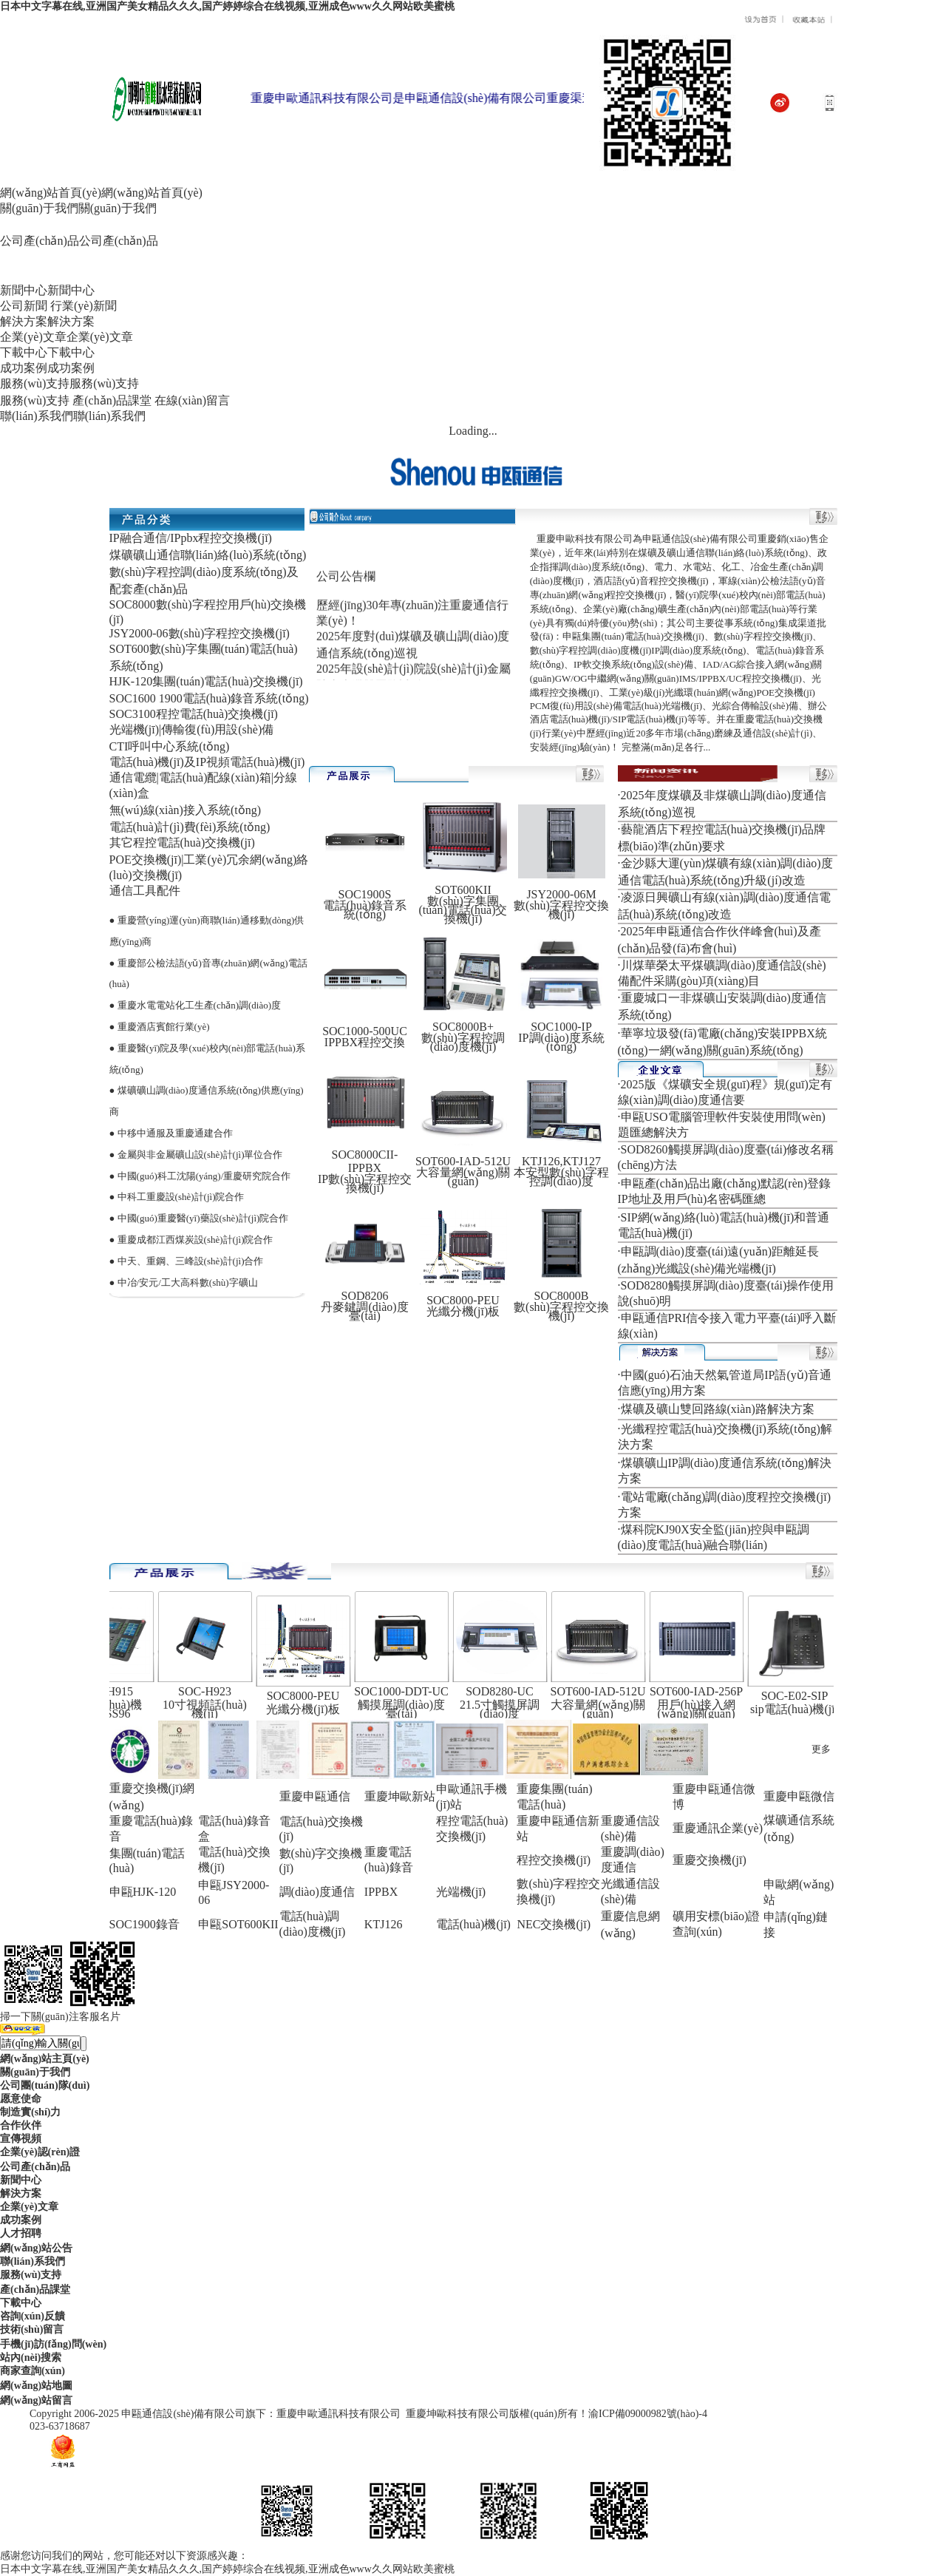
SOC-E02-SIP (801, 1695)
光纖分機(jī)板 (463, 1311)
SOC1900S (364, 894)
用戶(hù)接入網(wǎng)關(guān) (703, 1709)
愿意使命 (20, 2098)
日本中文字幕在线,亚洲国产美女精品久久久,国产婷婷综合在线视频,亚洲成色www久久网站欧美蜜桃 (227, 6)
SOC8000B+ (463, 1026)
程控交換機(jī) (554, 1860)
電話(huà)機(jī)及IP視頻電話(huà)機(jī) (207, 762)
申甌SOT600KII (238, 1924)
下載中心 (20, 2302)
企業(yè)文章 (29, 2206)
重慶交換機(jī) (709, 1860)
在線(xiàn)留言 (192, 400)
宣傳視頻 (20, 2138)
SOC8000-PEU (463, 1300)
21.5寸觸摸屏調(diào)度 (506, 1709)
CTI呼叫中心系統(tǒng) (169, 746)
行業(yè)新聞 (83, 305)
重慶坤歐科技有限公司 (457, 2413)
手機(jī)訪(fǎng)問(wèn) (53, 2344)
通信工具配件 (144, 890)
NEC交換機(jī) (554, 1924)
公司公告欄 (345, 583)
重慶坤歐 (388, 1796)
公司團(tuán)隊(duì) (44, 2085)
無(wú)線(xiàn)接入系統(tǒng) (185, 810)
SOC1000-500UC (364, 1031)
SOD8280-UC (506, 1691)
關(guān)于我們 (35, 2072)
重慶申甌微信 (798, 1796)
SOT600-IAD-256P (702, 1691)
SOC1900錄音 (144, 1924)
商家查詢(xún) (32, 2370)
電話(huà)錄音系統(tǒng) (365, 910)
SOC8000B (561, 1295)
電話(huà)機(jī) (473, 1924)
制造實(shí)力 (30, 2112)
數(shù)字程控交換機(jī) (561, 910)
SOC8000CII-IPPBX (365, 1161)
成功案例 (20, 2220)
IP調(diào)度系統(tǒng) (561, 1042)
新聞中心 (20, 2180)
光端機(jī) (461, 1891)
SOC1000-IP (561, 1026)
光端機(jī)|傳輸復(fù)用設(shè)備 (191, 729)
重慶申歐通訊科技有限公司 (338, 2413)
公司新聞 (23, 305)
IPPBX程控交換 (364, 1042)
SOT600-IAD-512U (463, 1161)
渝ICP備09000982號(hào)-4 (647, 2413)
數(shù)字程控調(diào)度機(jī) (463, 1042)
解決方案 (20, 2193)
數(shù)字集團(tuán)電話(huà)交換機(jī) (463, 910)
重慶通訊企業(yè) (718, 1828)
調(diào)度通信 (317, 1891)
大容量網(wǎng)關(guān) (463, 1176)
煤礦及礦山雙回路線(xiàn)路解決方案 (717, 1409)
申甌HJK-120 (143, 1891)
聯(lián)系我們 (32, 2261)
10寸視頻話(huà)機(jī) (211, 1709)
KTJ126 (383, 1924)
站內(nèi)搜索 (30, 2357)
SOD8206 (364, 1295)
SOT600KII (463, 890)
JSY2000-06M (561, 894)
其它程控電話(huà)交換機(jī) (182, 842)
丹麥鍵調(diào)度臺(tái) (364, 1311)
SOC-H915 (113, 1691)
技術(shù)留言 (32, 2329)
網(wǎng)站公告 (36, 2248)
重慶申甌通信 (314, 1796)
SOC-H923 (211, 1691)
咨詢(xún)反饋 (32, 2316)
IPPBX (381, 1891)
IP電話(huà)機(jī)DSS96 (113, 1709)
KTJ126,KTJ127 (561, 1161)
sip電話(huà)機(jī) (801, 1709)
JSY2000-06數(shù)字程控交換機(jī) (199, 633)
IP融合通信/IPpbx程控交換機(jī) (190, 538)
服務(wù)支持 (34, 400)
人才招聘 (20, 2233)
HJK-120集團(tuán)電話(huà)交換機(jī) (206, 681)
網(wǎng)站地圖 (36, 2385)
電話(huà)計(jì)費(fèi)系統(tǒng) (189, 827)
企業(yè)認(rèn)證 (40, 2152)
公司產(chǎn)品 (35, 2166)
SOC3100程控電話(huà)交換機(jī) (193, 714)
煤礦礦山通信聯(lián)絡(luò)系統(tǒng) (208, 555)
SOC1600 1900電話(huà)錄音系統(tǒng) (209, 698)
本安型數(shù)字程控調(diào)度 (561, 1176)
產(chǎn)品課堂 (112, 400)
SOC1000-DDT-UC (408, 1691)
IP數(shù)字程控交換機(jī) (365, 1183)
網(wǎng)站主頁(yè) (44, 2058)
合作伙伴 (20, 2125)
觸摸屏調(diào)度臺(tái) (408, 1709)
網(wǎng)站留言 (36, 2400)
